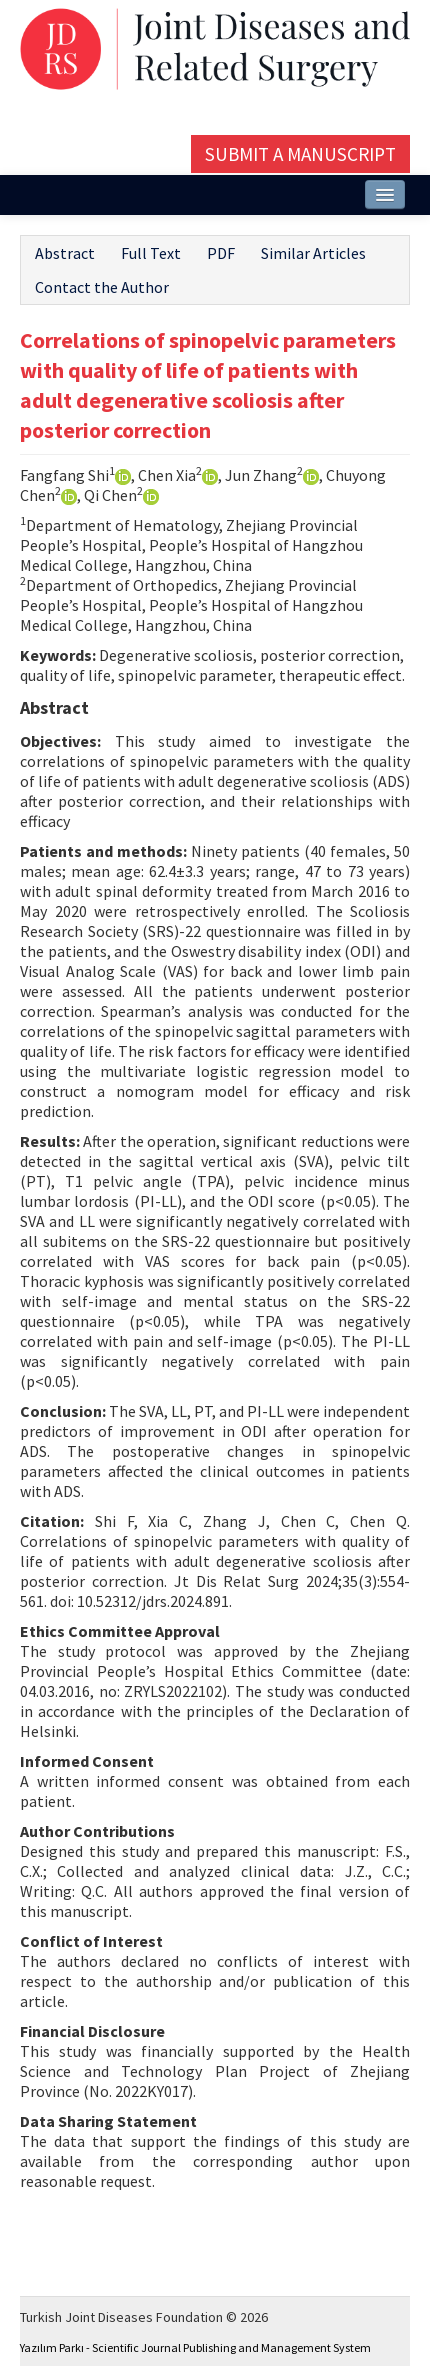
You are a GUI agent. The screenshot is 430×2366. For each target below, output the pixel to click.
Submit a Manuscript (300, 154)
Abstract (65, 253)
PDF (221, 253)
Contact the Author (102, 287)
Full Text (151, 253)
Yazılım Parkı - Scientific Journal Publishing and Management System (195, 2347)
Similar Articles (313, 253)
